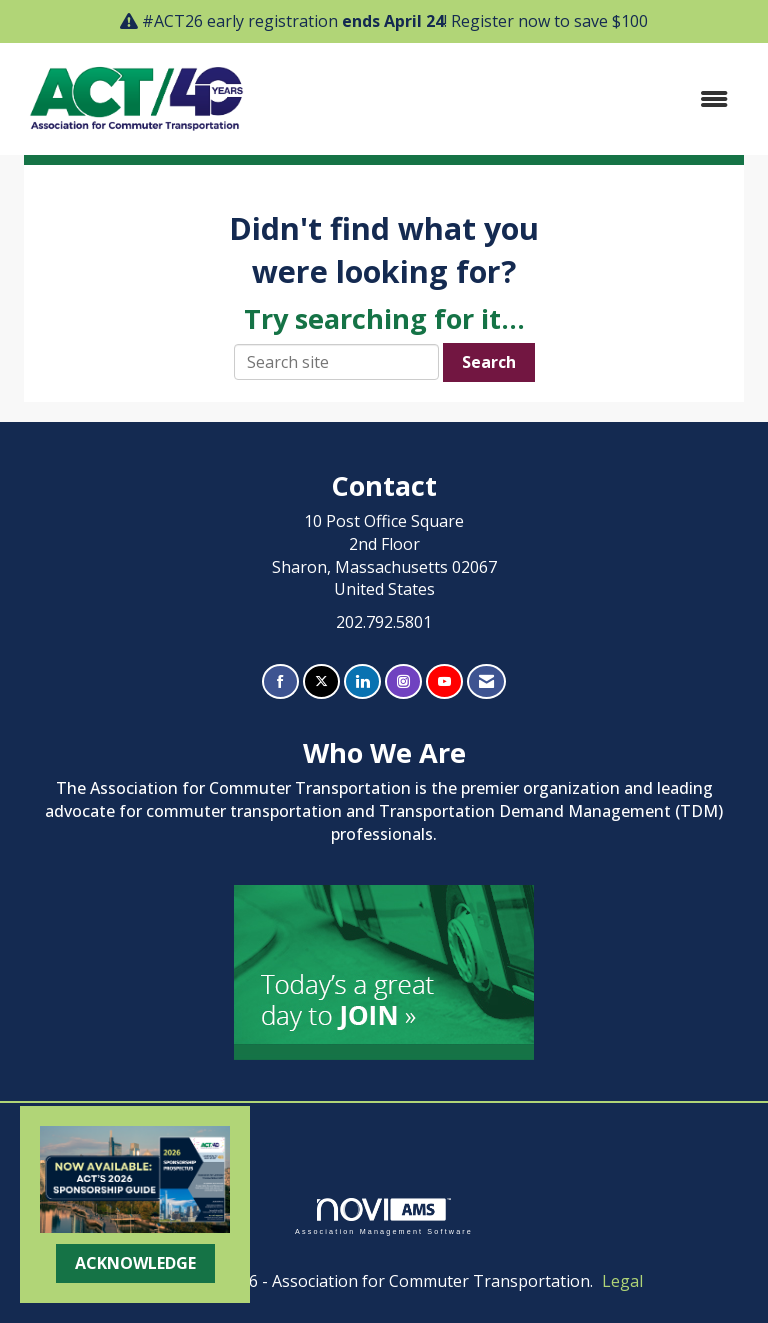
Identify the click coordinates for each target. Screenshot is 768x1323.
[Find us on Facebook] (280, 681)
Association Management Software (384, 1216)
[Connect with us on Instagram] (403, 681)
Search (489, 362)
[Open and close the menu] (503, 99)
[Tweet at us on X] (321, 681)
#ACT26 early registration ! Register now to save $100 (395, 21)
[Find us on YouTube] (444, 681)
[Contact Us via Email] (486, 681)
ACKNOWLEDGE (135, 1263)
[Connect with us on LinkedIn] (362, 681)
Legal (622, 1281)
